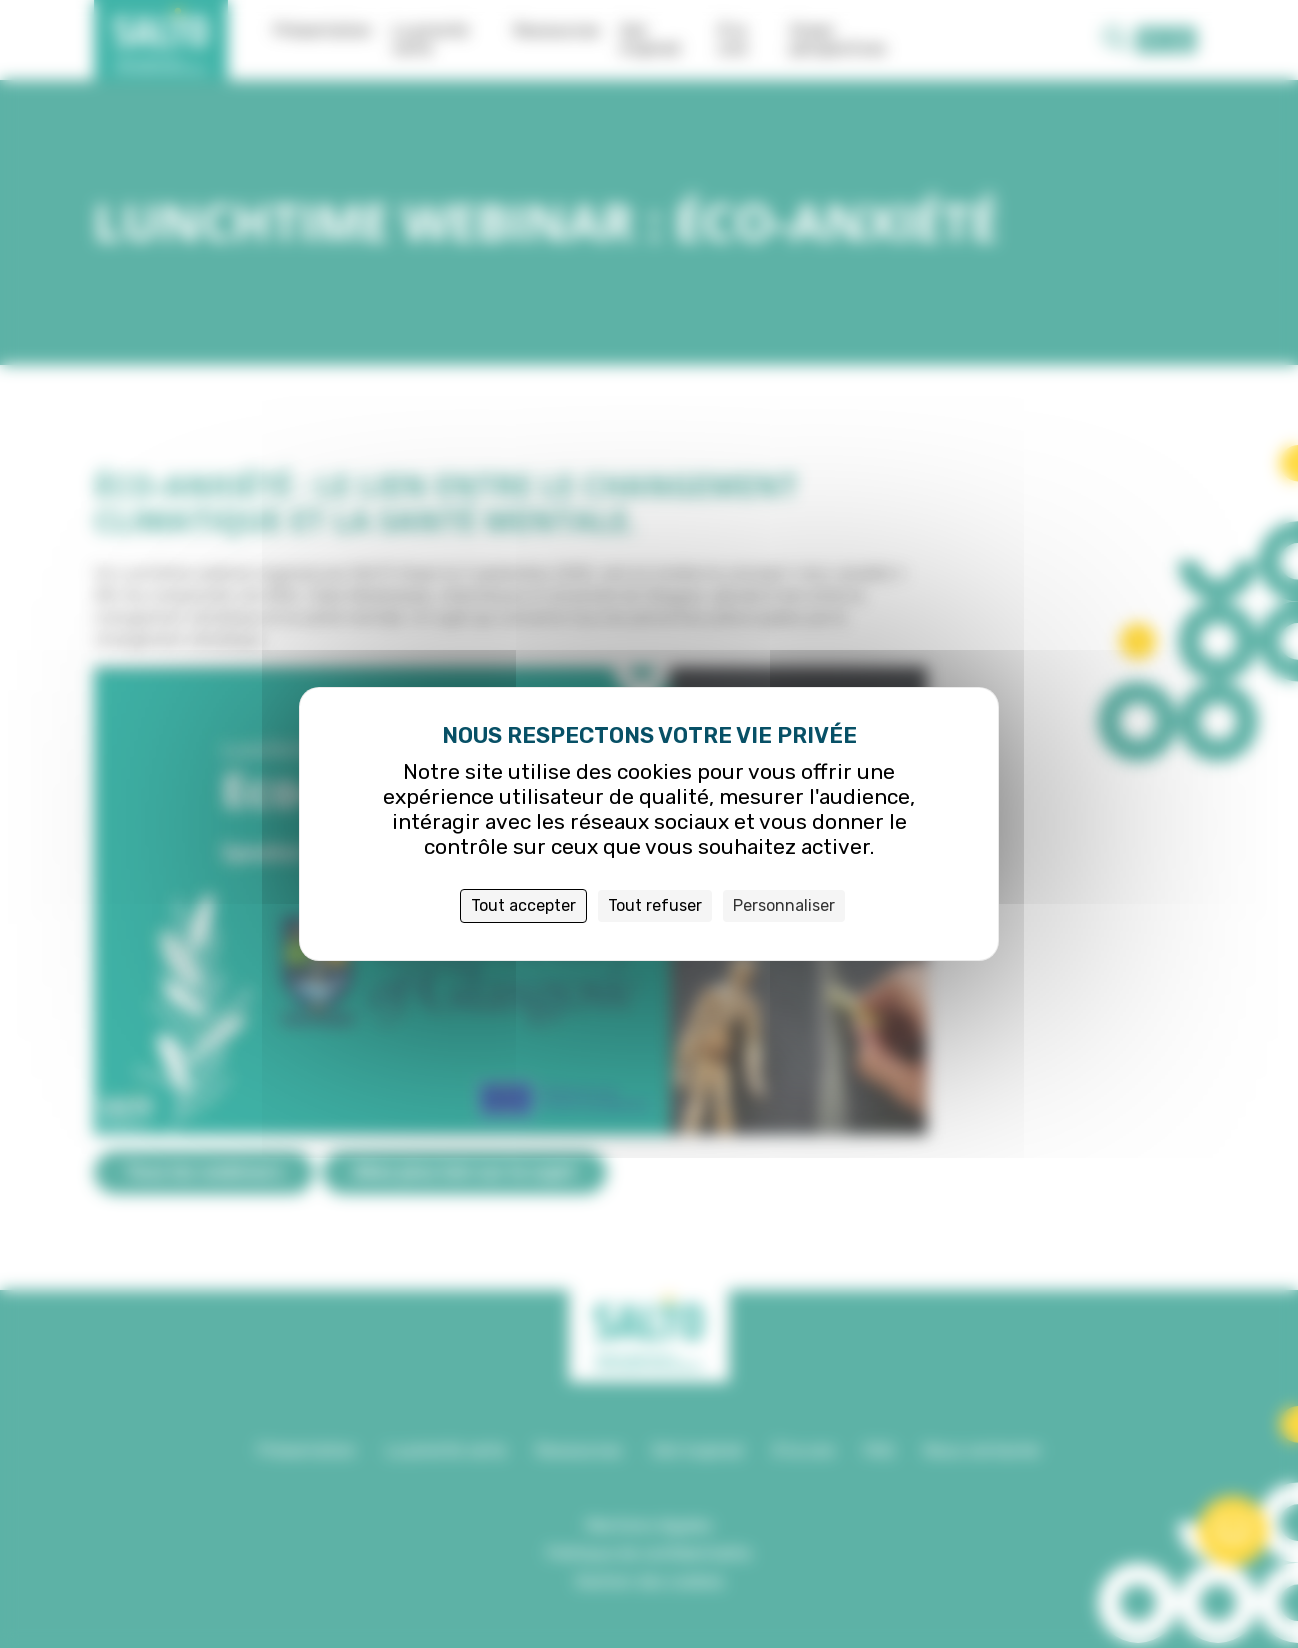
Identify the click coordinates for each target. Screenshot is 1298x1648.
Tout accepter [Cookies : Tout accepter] (523, 905)
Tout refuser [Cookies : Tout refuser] (655, 905)
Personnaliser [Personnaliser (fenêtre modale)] (784, 905)
